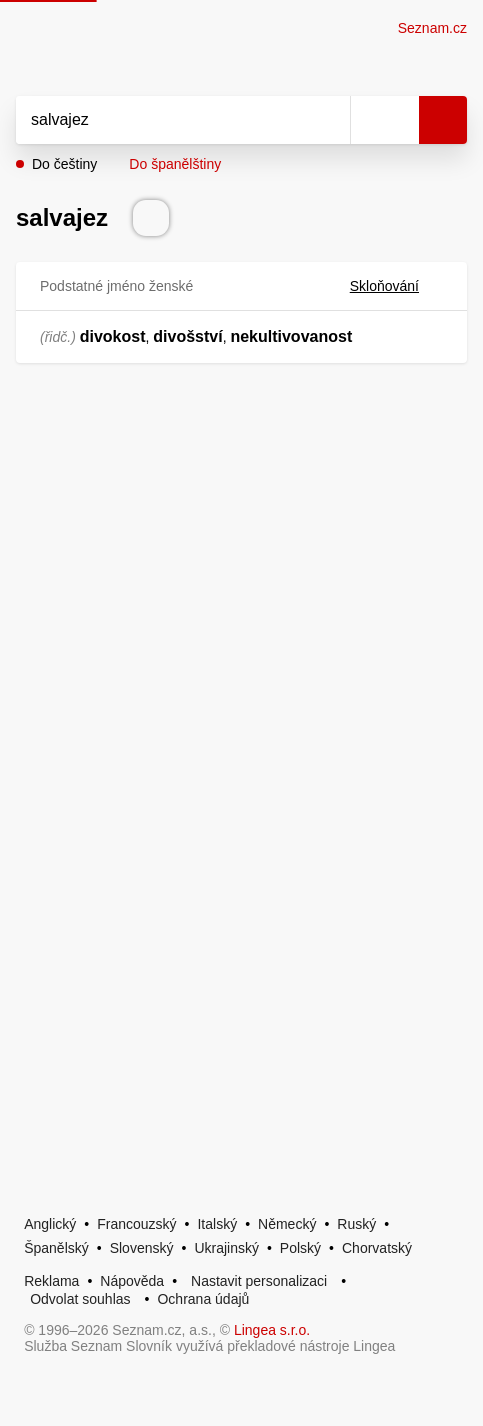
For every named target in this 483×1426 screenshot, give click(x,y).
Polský (300, 1248)
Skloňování (396, 286)
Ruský (356, 1224)
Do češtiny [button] (64, 164)
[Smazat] (328, 120)
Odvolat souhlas (80, 1299)
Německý (287, 1224)
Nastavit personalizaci (259, 1281)
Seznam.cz (432, 28)
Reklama (51, 1281)
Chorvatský (377, 1248)
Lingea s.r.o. (272, 1330)
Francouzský (136, 1224)
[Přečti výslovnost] (151, 218)
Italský (217, 1224)
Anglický (50, 1224)
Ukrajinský (226, 1248)
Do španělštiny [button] (175, 164)
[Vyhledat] (161, 120)
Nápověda (132, 1281)
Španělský (56, 1248)
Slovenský (142, 1248)
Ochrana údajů (203, 1299)
